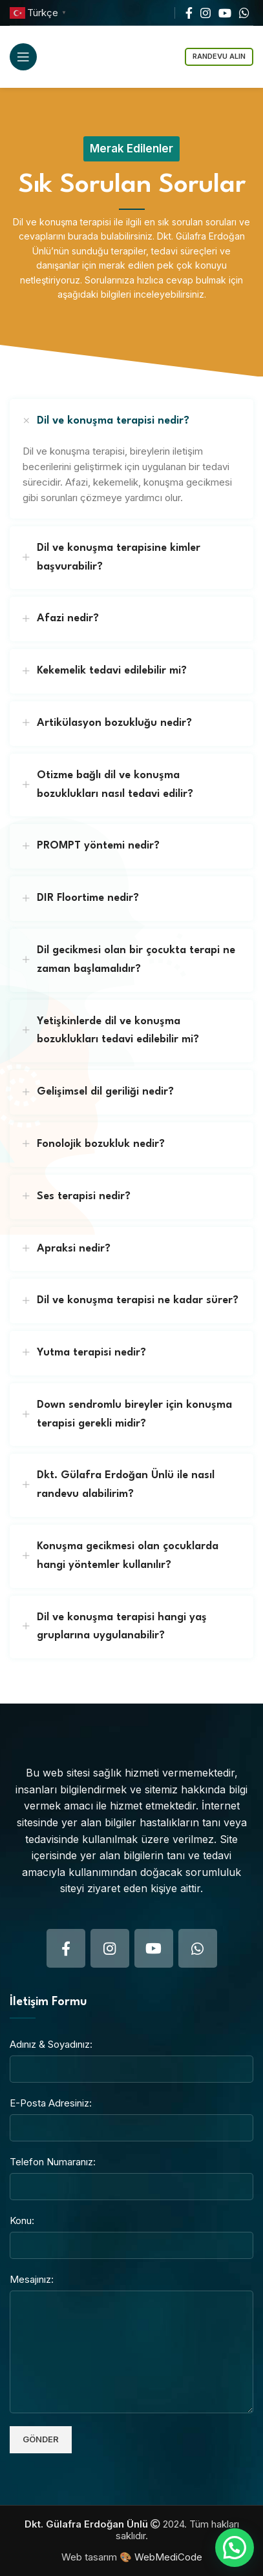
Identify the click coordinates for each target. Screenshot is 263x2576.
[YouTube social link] (225, 13)
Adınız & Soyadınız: (51, 2044)
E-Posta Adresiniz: (51, 2103)
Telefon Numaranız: (53, 2162)
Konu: (22, 2220)
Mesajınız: (32, 2279)
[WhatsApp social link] (244, 13)
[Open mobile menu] (23, 57)
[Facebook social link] (189, 13)
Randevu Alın (219, 56)
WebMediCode (168, 2557)
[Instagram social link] (205, 13)
